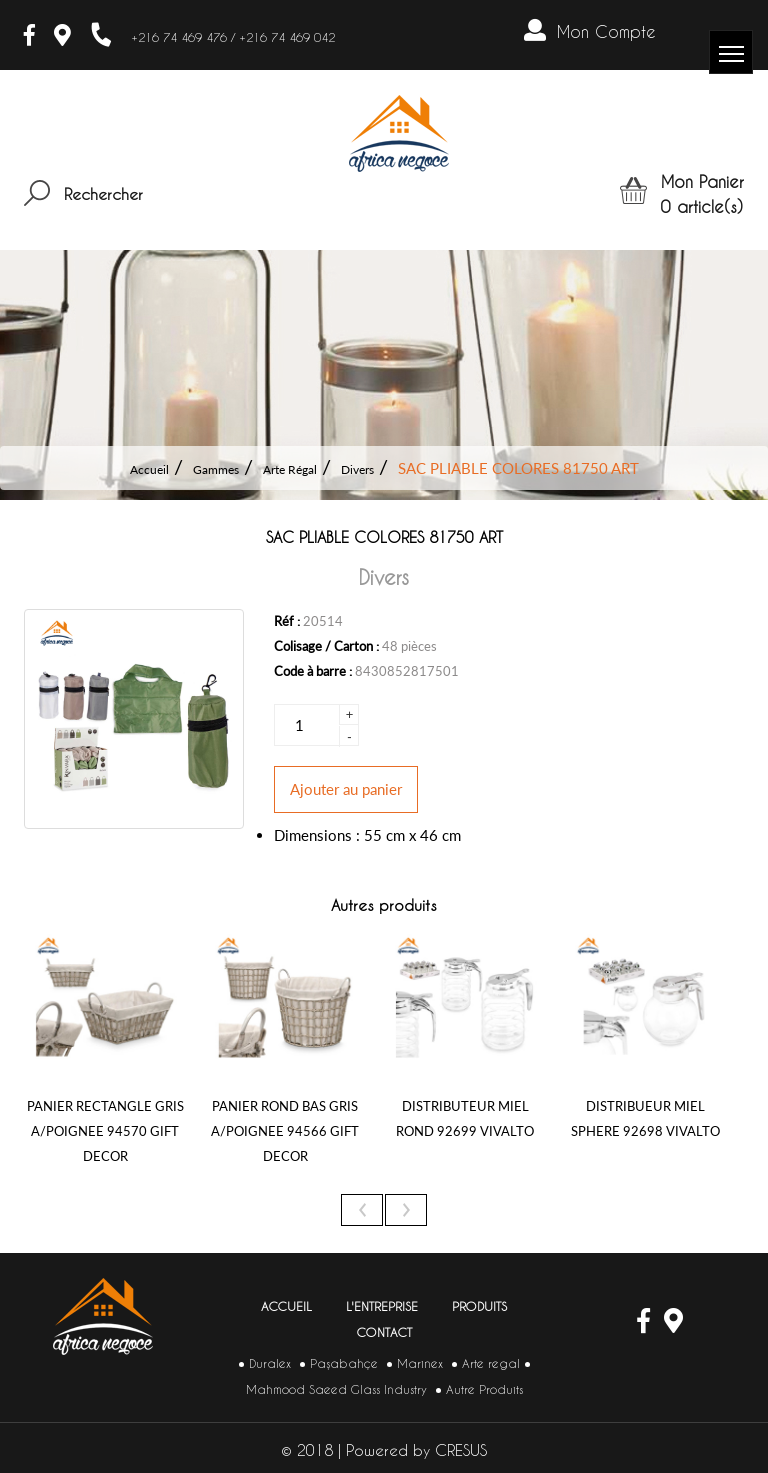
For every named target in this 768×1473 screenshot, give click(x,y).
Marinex (420, 1363)
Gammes (216, 469)
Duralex (270, 1363)
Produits (479, 1306)
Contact (384, 1332)
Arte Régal (290, 469)
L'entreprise (382, 1306)
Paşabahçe (344, 1363)
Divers (357, 469)
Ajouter (346, 789)
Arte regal (491, 1363)
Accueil (149, 469)
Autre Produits (484, 1389)
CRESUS (461, 1450)
